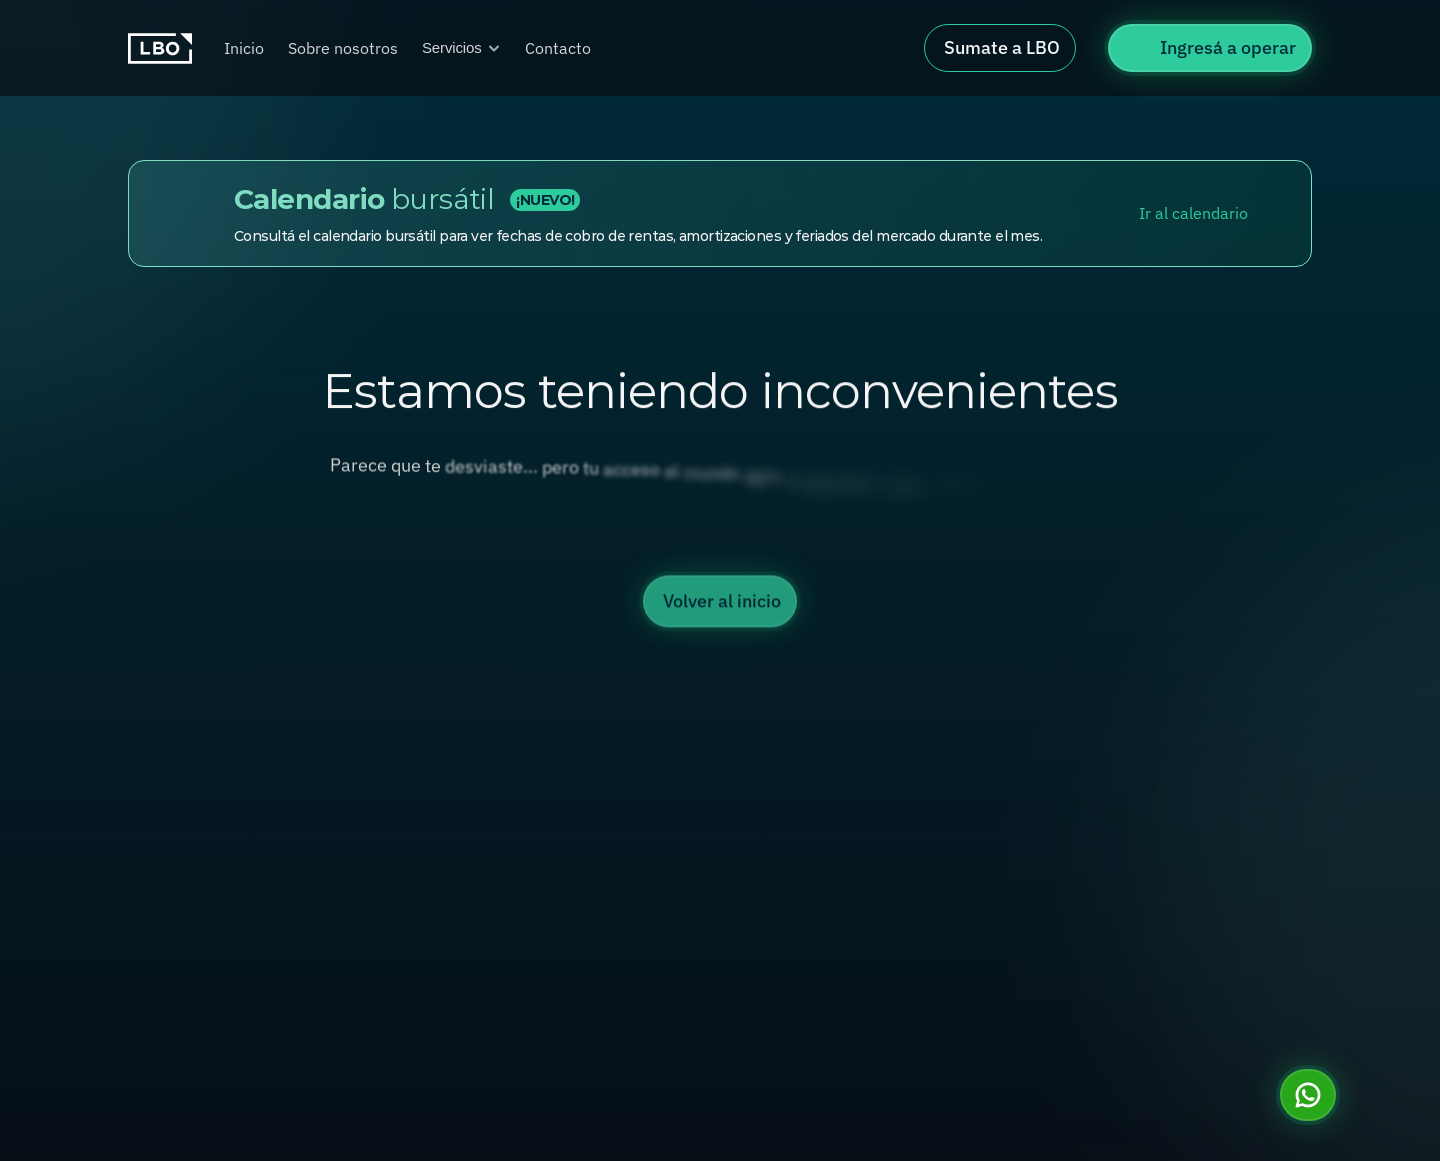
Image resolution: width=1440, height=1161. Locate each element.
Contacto (558, 48)
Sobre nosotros (343, 48)
